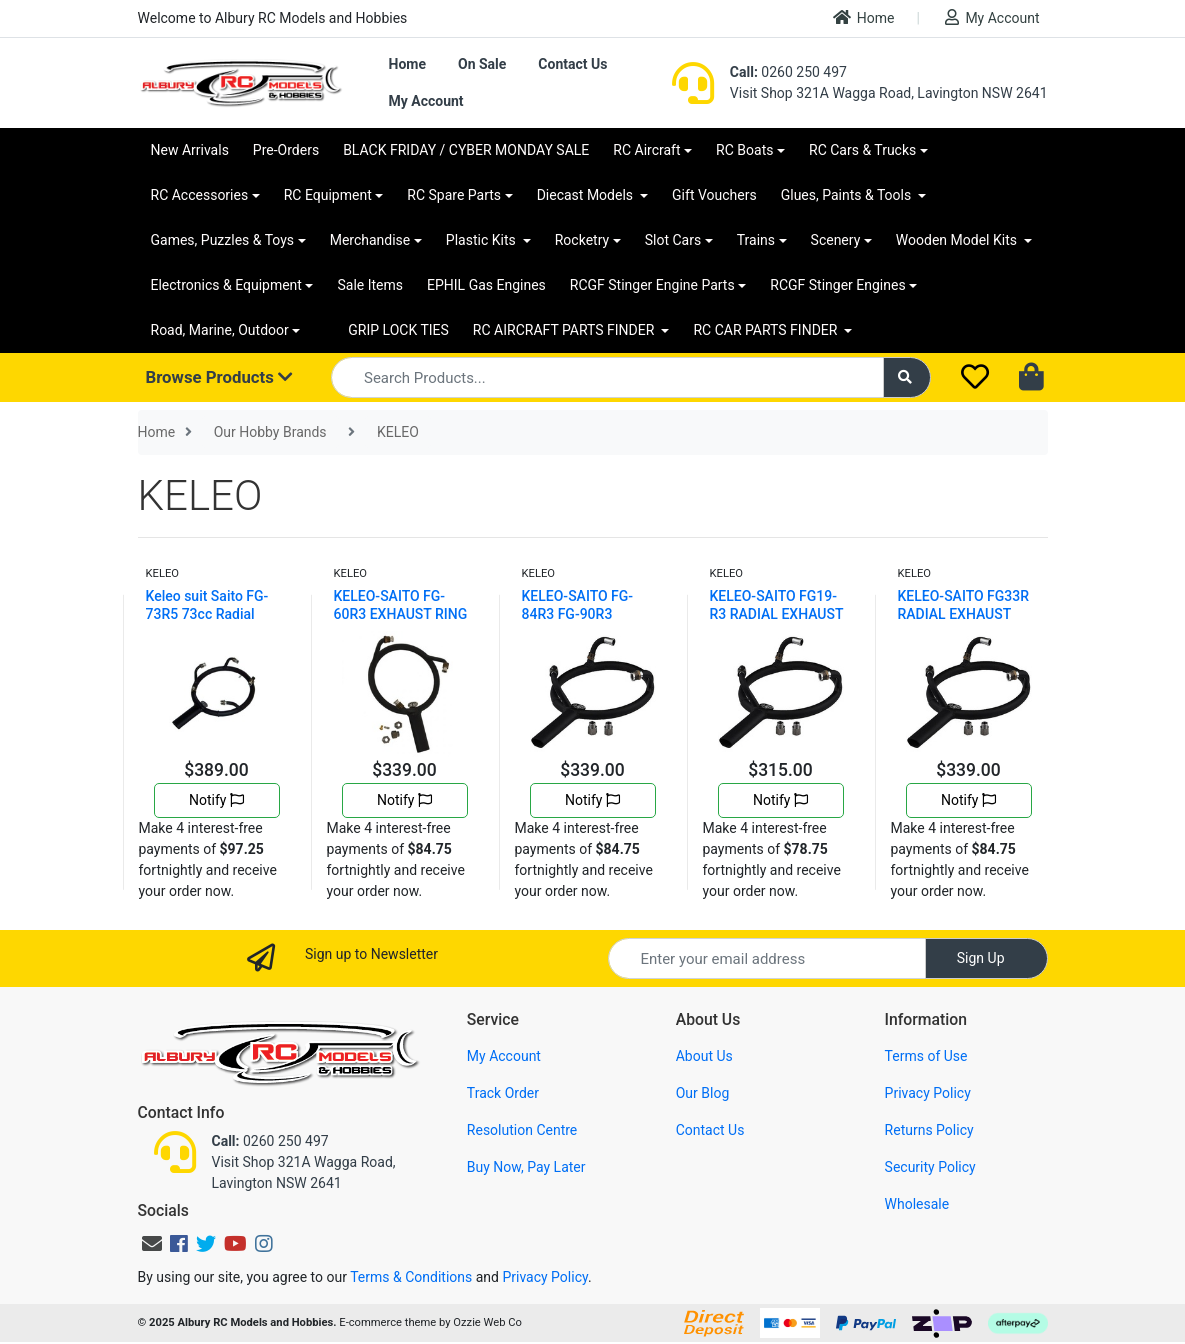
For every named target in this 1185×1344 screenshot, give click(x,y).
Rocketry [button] (582, 240)
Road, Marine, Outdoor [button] (220, 330)
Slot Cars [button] (673, 240)
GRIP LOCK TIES (398, 330)
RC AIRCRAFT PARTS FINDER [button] (565, 330)
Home (864, 17)
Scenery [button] (836, 240)
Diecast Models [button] (587, 195)
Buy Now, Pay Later (526, 1167)
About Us (704, 1056)
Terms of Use (926, 1056)
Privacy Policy (928, 1093)
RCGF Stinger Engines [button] (837, 285)
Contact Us (572, 64)
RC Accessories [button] (200, 195)
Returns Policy (929, 1130)
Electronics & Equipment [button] (226, 285)
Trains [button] (756, 240)
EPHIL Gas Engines (486, 285)
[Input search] (607, 377)
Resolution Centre (522, 1130)
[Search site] (907, 377)
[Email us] (152, 1244)
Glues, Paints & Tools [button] (848, 195)
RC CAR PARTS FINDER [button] (766, 330)
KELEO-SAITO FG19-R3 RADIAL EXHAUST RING (777, 614)
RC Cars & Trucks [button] (862, 150)
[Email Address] (767, 958)
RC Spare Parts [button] (454, 195)
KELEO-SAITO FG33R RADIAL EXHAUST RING (964, 614)
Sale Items (370, 285)
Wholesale (917, 1204)
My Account (992, 17)
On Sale (482, 64)
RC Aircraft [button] (646, 150)
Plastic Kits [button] (482, 240)
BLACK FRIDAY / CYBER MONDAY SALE (466, 150)
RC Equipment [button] (328, 195)
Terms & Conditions (411, 1277)
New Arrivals (190, 150)
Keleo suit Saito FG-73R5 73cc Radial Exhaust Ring (207, 614)
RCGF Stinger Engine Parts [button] (652, 285)
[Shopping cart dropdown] (1033, 378)
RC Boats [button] (744, 150)
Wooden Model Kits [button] (958, 240)
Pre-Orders (286, 150)
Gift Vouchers (714, 195)
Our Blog (703, 1093)
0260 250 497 (788, 72)
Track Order (503, 1093)
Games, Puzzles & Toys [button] (223, 240)
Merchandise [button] (370, 240)
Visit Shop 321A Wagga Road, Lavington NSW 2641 (889, 93)
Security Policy (930, 1167)
